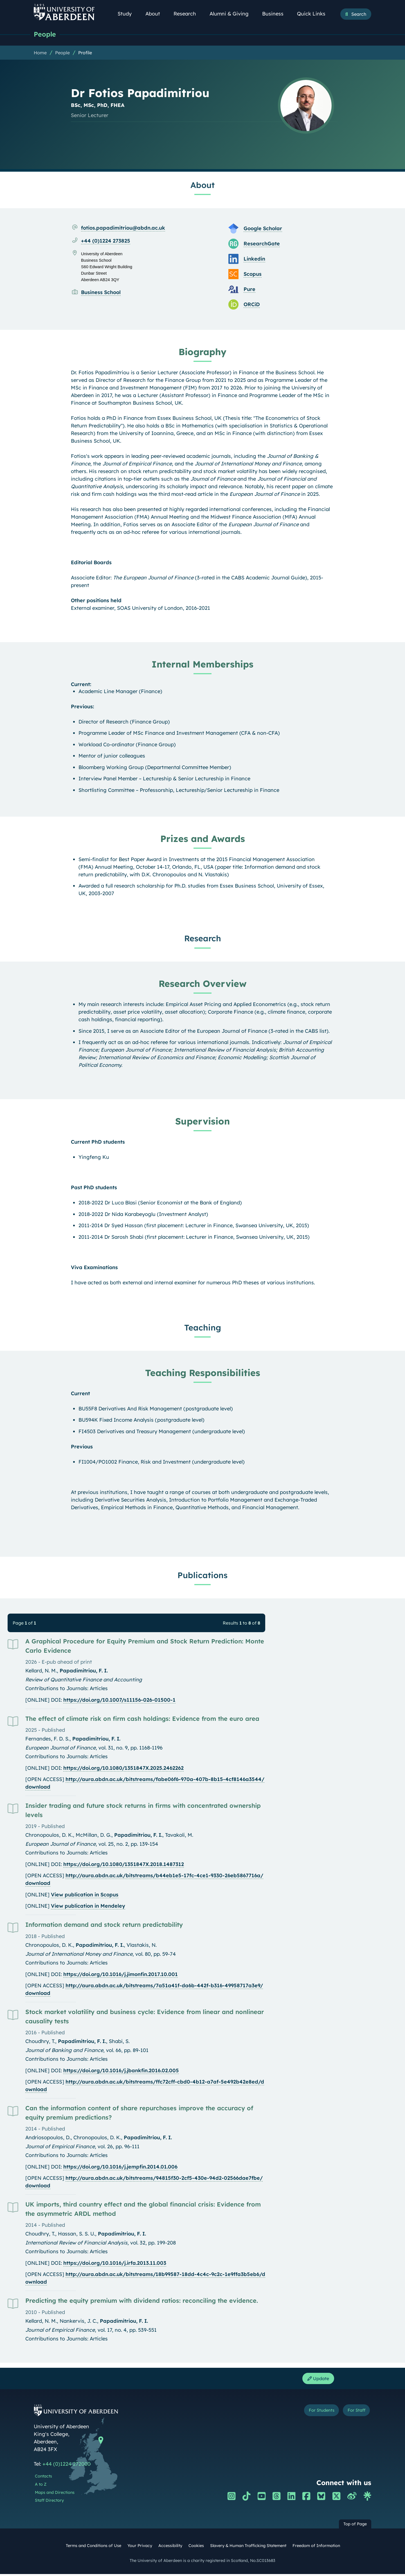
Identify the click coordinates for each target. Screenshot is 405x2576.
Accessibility (170, 2548)
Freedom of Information (316, 2548)
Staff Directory (49, 2502)
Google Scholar (263, 229)
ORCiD (252, 305)
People (46, 34)
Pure (249, 289)
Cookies (196, 2548)
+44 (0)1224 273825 (105, 241)
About (155, 13)
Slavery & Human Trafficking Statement (248, 2548)
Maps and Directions (55, 2494)
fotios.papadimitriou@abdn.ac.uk (123, 228)
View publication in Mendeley (88, 1906)
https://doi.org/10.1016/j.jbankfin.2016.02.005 (121, 2071)
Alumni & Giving (232, 13)
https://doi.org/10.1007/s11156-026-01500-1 (119, 1700)
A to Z (40, 2486)
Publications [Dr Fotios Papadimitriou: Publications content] (202, 1576)
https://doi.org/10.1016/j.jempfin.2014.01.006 (120, 2167)
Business (276, 13)
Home (40, 53)
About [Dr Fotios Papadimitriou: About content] (202, 185)
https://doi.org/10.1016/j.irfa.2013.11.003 (114, 2263)
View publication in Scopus (84, 1895)
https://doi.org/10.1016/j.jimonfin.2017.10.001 (120, 1975)
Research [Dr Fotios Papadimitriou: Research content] (202, 939)
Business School (101, 293)
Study (128, 13)
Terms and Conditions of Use (93, 2548)
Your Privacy (139, 2548)
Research (188, 13)
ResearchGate (262, 244)
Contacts (43, 2478)
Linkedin (254, 259)
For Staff (353, 2413)
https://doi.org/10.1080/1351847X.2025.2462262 (123, 1768)
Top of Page (355, 2525)
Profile (85, 53)
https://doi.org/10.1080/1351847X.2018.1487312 (123, 1865)
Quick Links (314, 13)
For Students (311, 2413)
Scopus (253, 274)
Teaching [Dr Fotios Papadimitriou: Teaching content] (202, 1328)
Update (316, 2379)
